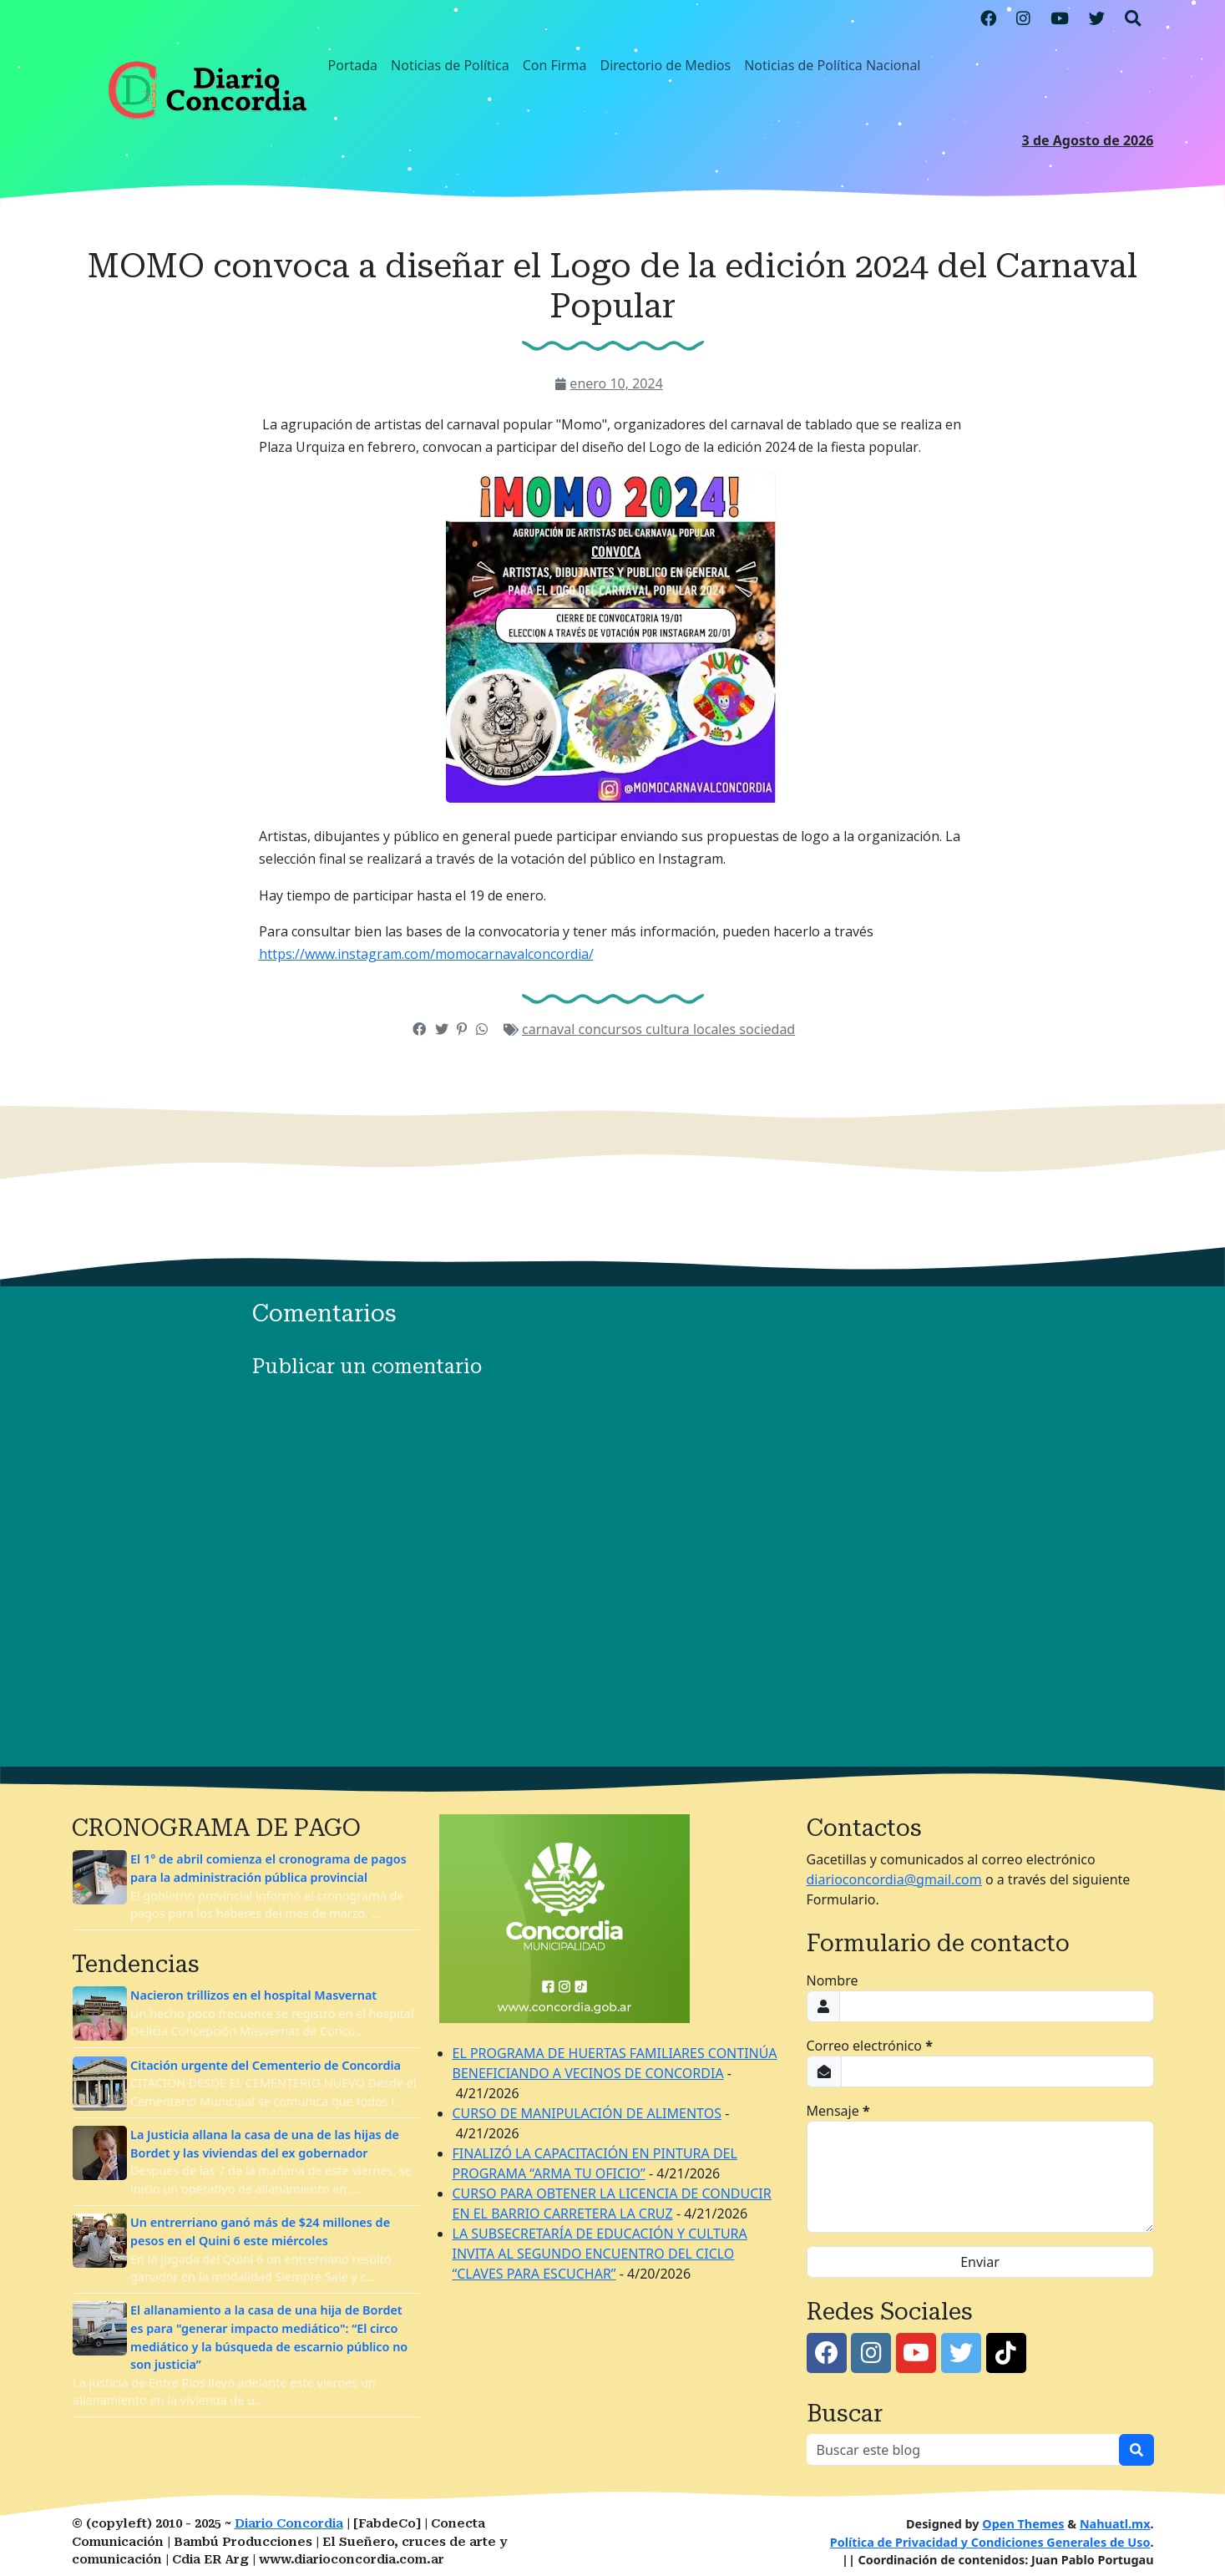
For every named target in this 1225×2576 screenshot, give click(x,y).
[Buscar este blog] (963, 2450)
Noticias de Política (450, 65)
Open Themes (1023, 2524)
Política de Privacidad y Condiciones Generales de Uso (990, 2542)
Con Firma (555, 65)
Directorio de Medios (665, 65)
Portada (353, 65)
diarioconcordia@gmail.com (894, 1879)
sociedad (767, 1029)
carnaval (550, 1029)
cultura (669, 1029)
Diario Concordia (289, 2524)
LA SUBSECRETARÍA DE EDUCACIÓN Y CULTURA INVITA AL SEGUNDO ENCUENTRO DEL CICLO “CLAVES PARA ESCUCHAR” (600, 2253)
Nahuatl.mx (1115, 2524)
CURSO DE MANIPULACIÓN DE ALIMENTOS (587, 2113)
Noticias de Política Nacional (832, 65)
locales (716, 1029)
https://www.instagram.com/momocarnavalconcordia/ (426, 954)
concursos (612, 1029)
